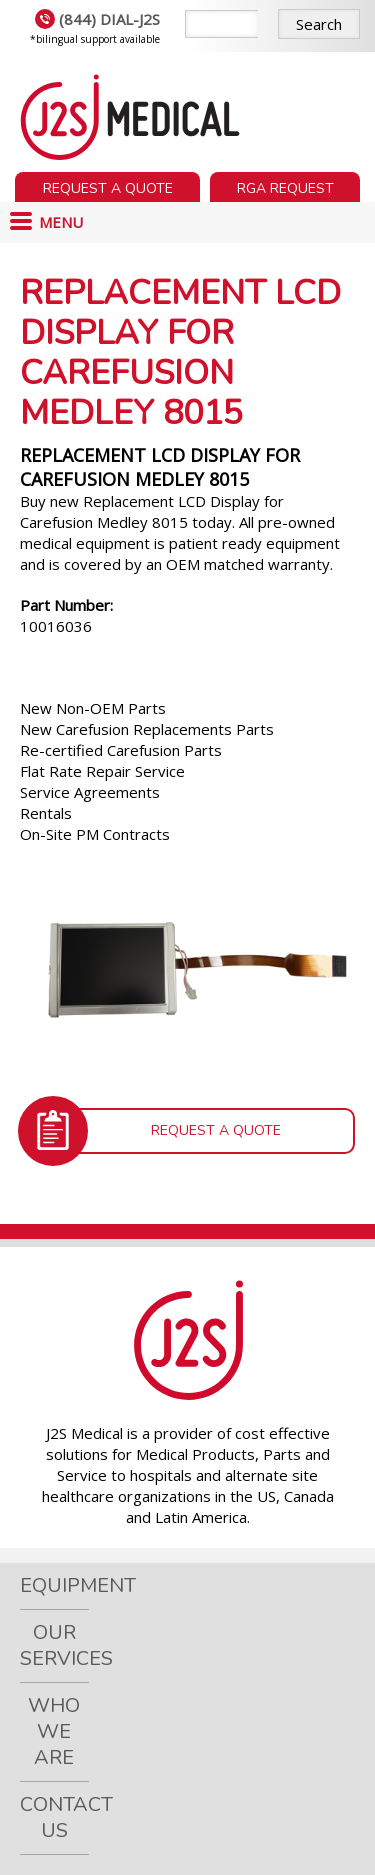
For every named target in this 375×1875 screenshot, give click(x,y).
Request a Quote (108, 188)
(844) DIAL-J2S (97, 19)
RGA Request (285, 188)
